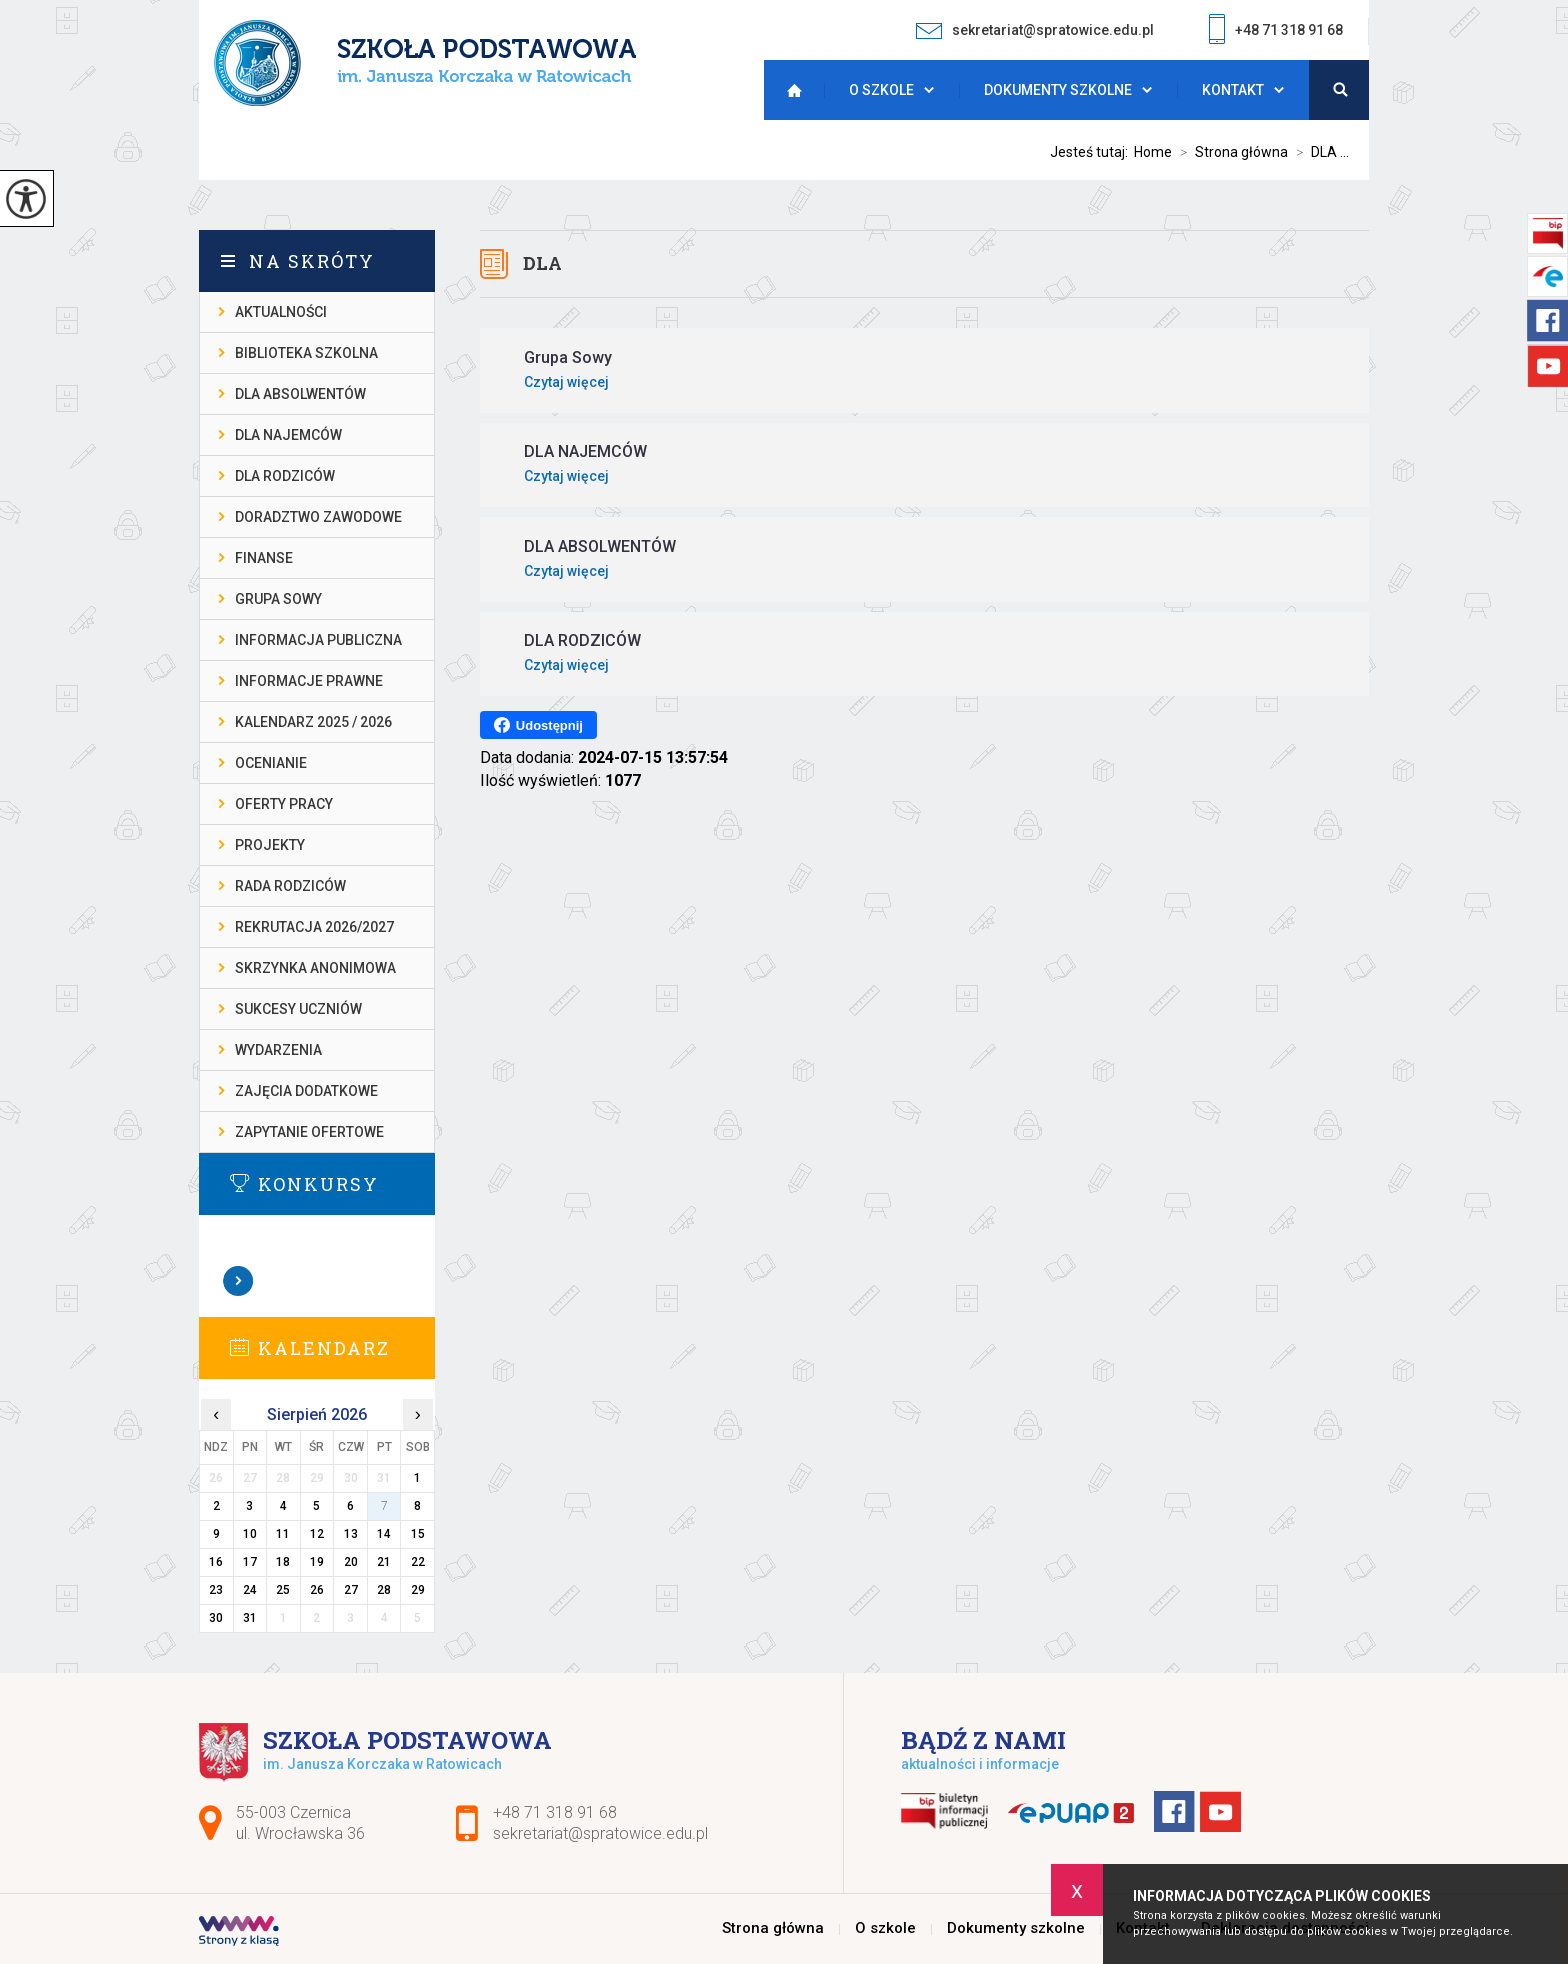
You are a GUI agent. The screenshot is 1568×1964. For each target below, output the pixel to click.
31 (250, 1618)
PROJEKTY (270, 845)
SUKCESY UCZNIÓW (298, 1009)
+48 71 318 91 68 (1276, 31)
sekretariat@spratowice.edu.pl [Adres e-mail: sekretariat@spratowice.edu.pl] (600, 1833)
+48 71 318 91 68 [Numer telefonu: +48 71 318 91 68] (555, 1812)
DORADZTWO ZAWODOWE (318, 517)
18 (283, 1562)
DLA (542, 263)
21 (384, 1562)
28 (384, 1590)
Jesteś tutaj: (1092, 152)
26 (317, 1590)
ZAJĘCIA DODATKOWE (306, 1091)
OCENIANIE (271, 763)
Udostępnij (538, 725)
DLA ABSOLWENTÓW (300, 394)
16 (216, 1562)
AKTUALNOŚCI (281, 312)
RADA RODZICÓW (290, 886)
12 (317, 1534)
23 (216, 1590)
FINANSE (264, 558)
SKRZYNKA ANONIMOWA (315, 968)
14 (384, 1534)
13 (351, 1534)
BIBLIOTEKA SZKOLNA (306, 353)
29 (418, 1590)
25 (283, 1590)
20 (351, 1562)
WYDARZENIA (278, 1050)
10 (250, 1534)
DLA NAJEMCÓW (288, 435)
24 (250, 1590)
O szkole (881, 90)
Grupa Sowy (278, 599)
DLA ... (1318, 152)
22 (418, 1562)
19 (317, 1562)
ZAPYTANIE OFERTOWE (309, 1132)
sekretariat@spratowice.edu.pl (1034, 30)
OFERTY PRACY (284, 804)
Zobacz (239, 1281)
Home (1153, 152)
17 (250, 1562)
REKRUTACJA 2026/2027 (314, 927)
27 (351, 1590)
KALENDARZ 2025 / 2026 (313, 722)
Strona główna (789, 90)
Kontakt (1233, 90)
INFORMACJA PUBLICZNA (318, 640)
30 (216, 1618)
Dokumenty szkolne (1058, 90)
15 (418, 1534)
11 (283, 1534)
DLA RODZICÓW (285, 476)
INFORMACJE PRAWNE (309, 681)
